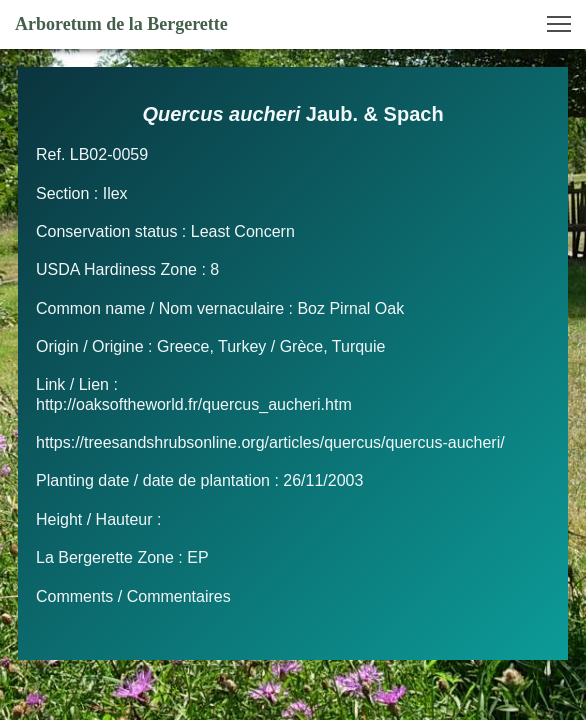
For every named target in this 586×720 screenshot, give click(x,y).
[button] (559, 24)
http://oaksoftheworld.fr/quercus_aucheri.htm (194, 404)
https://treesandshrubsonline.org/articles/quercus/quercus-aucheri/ (270, 442)
